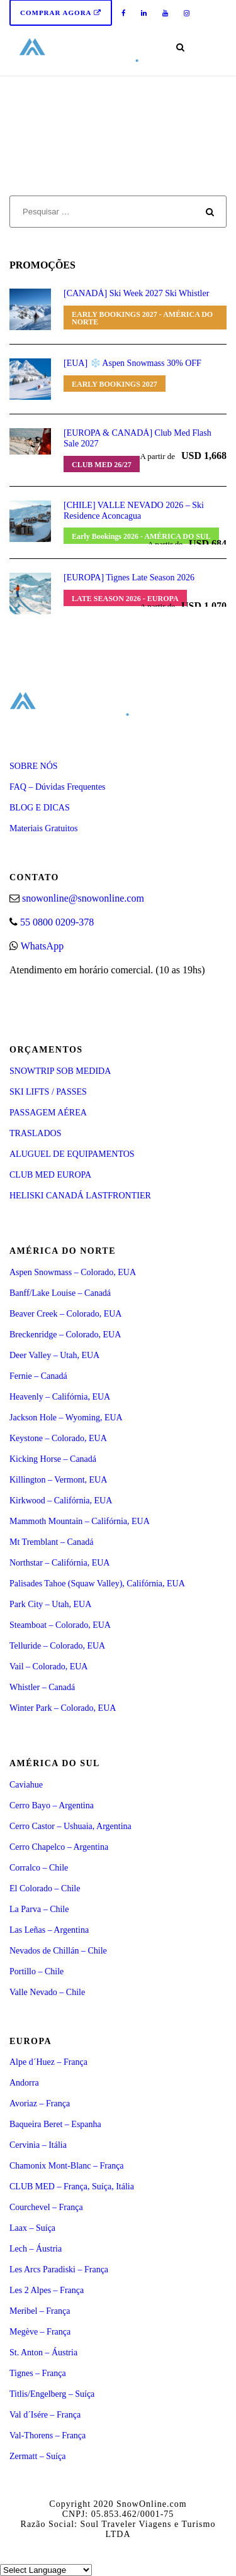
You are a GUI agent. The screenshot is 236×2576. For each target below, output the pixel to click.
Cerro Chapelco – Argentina (58, 1847)
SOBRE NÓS (33, 766)
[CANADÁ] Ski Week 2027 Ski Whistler (136, 293)
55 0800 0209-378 (57, 922)
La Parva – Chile (39, 1909)
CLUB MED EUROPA (50, 1175)
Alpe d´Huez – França (48, 2062)
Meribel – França (39, 2311)
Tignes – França (37, 2373)
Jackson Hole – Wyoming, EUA (66, 1417)
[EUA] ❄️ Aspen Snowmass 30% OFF (132, 363)
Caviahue (26, 1784)
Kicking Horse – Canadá (52, 1459)
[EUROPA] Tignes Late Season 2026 (129, 577)
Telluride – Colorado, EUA (57, 1645)
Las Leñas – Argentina (49, 1930)
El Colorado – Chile (44, 1888)
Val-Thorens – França (47, 2435)
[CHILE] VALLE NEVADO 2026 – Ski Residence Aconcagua (134, 510)
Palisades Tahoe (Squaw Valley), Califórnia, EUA (97, 1583)
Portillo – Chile (36, 1971)
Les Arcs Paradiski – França (58, 2269)
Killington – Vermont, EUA (58, 1479)
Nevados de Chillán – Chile (58, 1950)
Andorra (24, 2082)
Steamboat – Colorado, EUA (60, 1625)
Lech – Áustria (35, 2248)
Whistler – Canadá (42, 1687)
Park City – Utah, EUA (50, 1604)
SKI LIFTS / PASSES (48, 1092)
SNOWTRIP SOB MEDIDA (60, 1071)
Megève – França (39, 2331)
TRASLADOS (35, 1133)
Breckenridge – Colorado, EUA (65, 1334)
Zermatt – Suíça (37, 2456)
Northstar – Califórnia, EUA (59, 1562)
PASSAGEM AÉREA (48, 1112)
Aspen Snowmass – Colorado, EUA (72, 1272)
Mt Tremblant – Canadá (51, 1542)
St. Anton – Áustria (43, 2352)
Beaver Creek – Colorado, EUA (65, 1313)
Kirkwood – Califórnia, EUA (60, 1500)
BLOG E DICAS (39, 807)
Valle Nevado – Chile (47, 1992)
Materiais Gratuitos (43, 828)
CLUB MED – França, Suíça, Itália (71, 2186)
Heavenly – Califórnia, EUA (59, 1396)
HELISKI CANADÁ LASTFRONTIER (80, 1195)
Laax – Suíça (32, 2228)
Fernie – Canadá (38, 1376)
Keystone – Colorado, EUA (58, 1438)
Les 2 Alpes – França (46, 2290)
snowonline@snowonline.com (83, 898)
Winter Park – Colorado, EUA (62, 1708)
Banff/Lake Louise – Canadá (60, 1293)
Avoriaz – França (39, 2103)
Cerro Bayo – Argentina (51, 1805)
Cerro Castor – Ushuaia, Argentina (70, 1826)
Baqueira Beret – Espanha (55, 2124)
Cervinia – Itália (38, 2145)
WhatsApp (42, 946)
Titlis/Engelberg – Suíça (51, 2394)
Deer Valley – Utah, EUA (54, 1355)
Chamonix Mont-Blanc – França (66, 2165)
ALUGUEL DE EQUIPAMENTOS (72, 1154)
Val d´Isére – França (45, 2414)
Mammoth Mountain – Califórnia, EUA (79, 1521)
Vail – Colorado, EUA (48, 1666)
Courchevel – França (46, 2207)
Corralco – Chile (38, 1867)
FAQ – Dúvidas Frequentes (57, 787)
